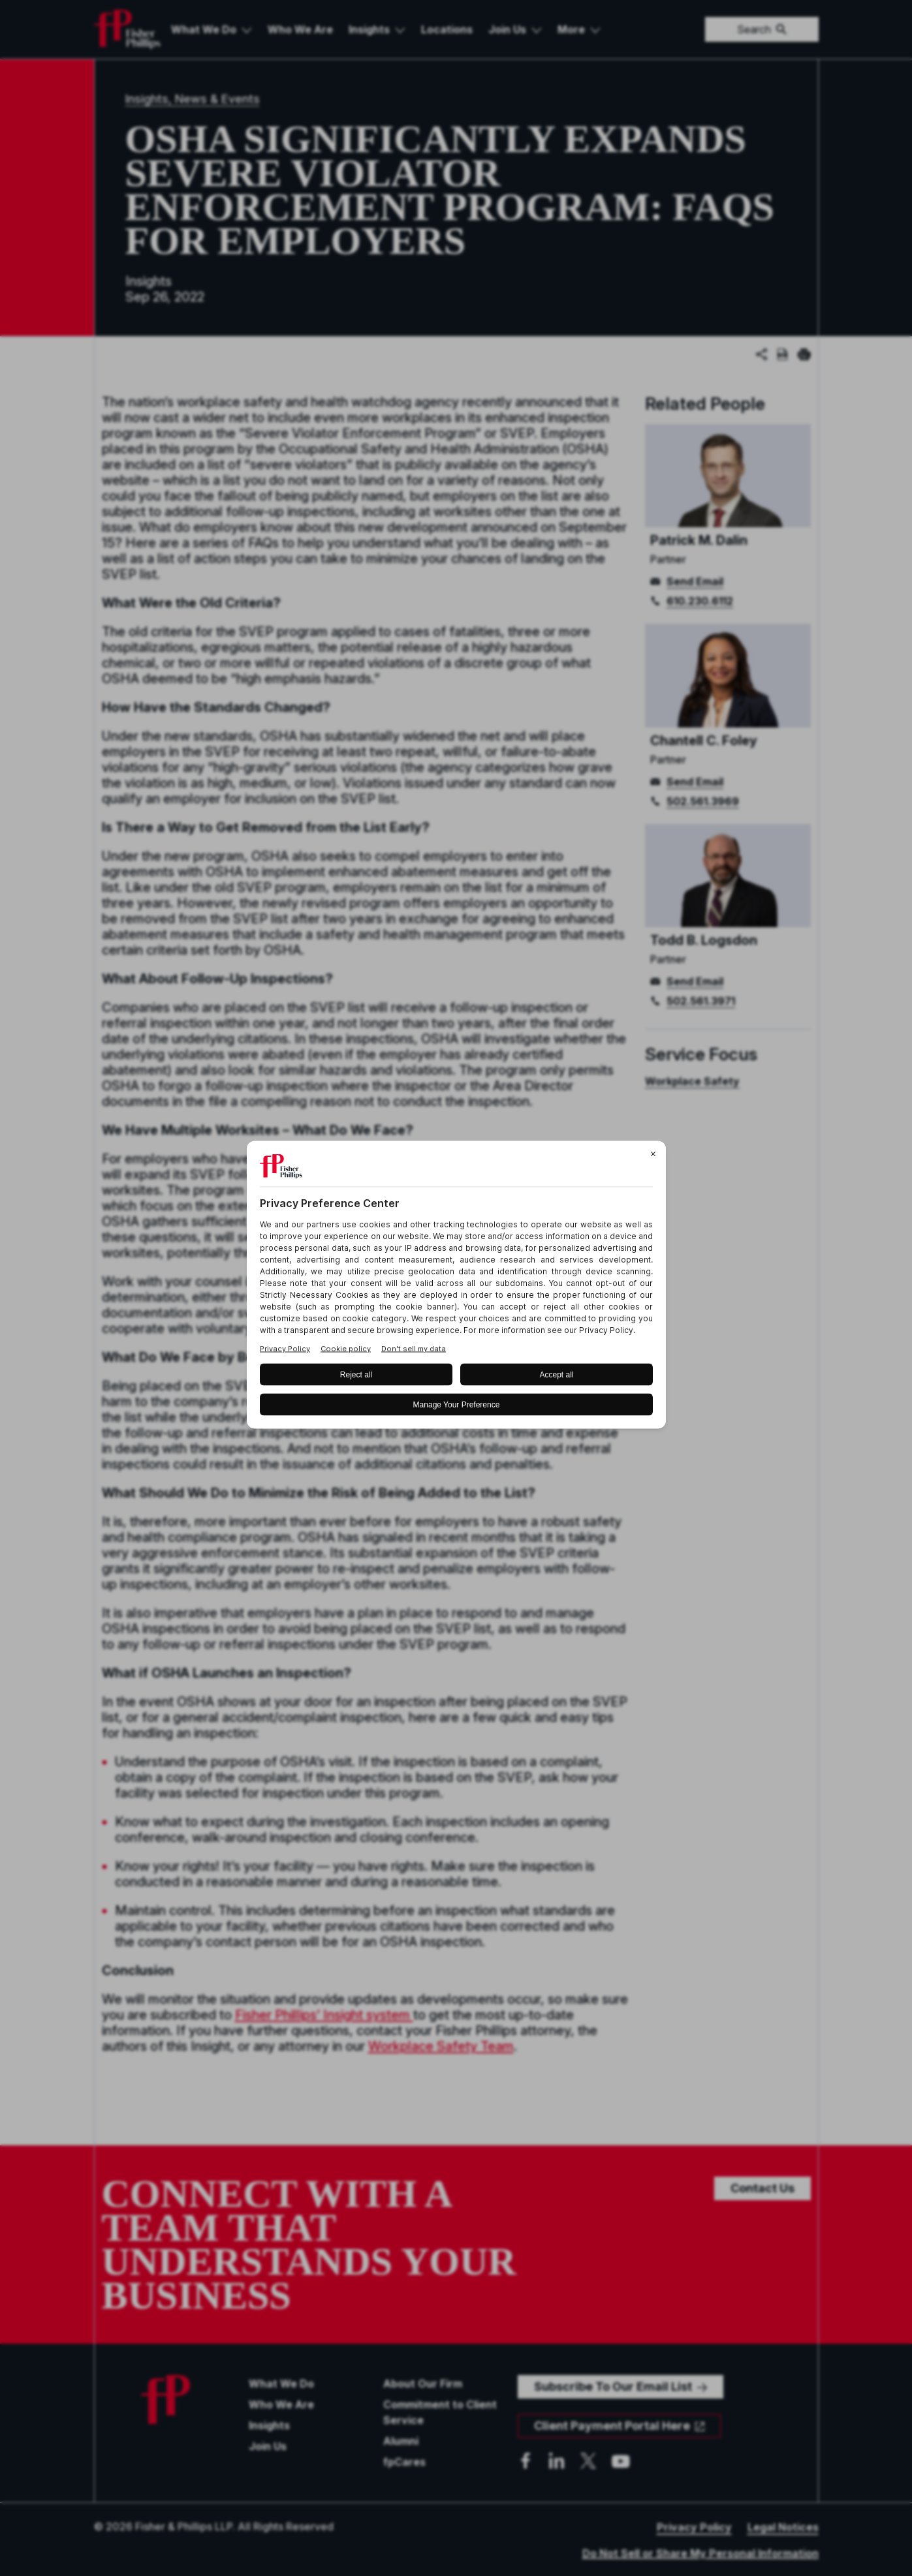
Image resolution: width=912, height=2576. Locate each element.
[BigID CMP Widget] (456, 1288)
